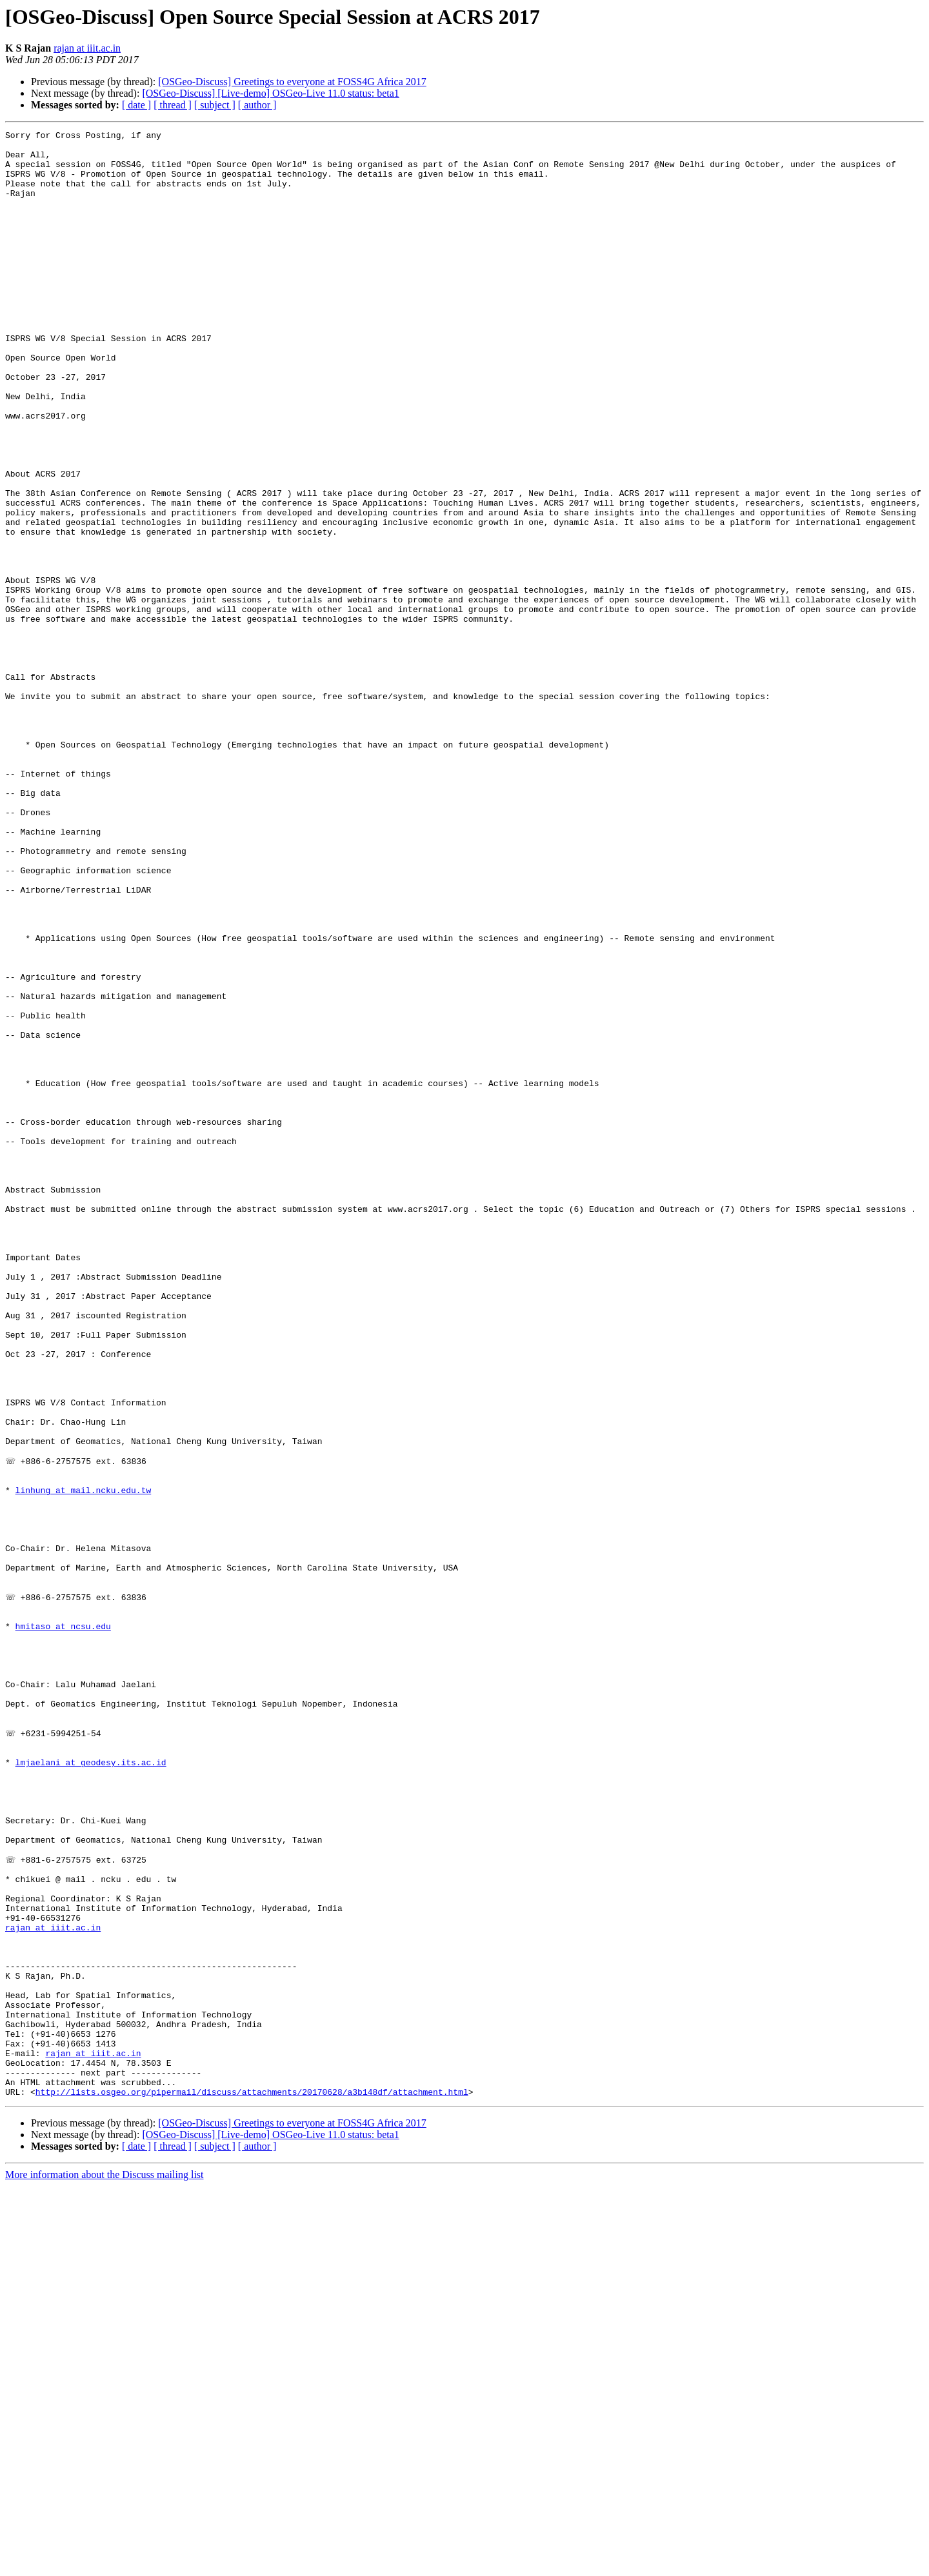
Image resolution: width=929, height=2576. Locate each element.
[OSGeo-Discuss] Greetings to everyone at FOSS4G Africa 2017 (292, 81)
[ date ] (136, 104)
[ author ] (257, 104)
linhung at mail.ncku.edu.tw (83, 1762)
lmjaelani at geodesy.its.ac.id (90, 2087)
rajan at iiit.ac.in (87, 48)
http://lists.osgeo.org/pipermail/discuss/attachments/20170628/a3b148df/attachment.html (251, 2482)
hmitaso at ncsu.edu (63, 1924)
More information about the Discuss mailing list (104, 2564)
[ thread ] (173, 104)
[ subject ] (214, 104)
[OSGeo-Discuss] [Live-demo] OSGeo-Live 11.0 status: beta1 (270, 93)
